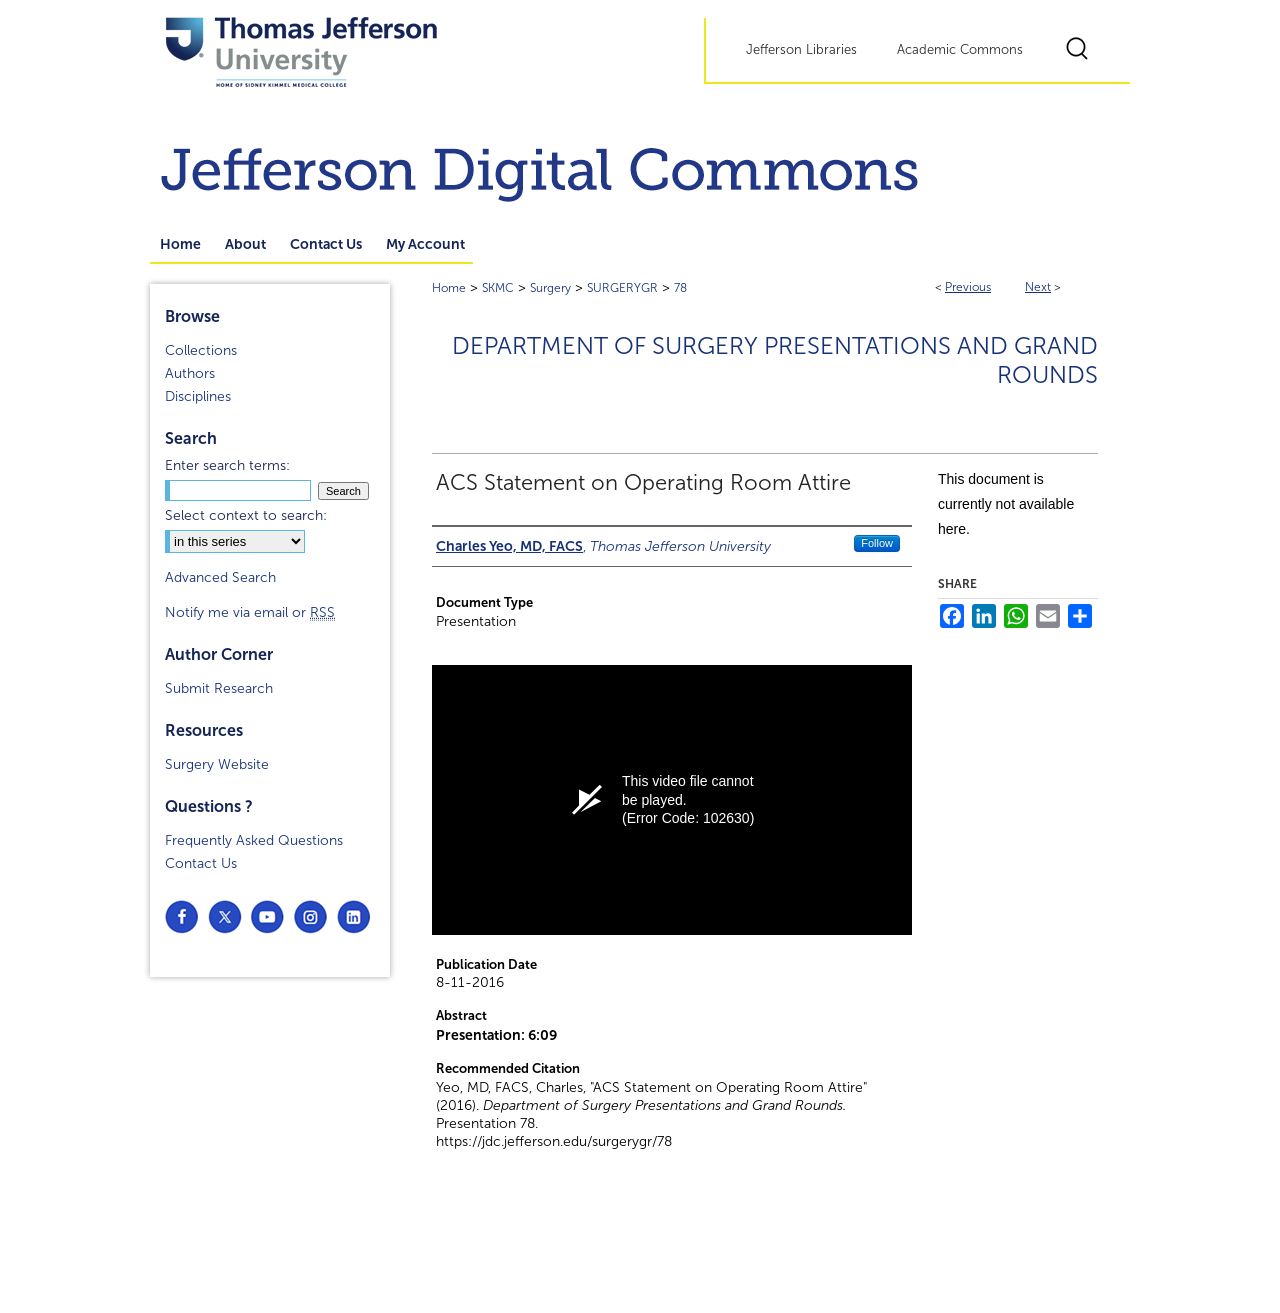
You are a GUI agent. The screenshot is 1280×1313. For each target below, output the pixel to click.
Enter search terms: (227, 465)
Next (1038, 287)
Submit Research (219, 688)
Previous (968, 287)
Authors (190, 373)
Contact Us (201, 863)
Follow (877, 543)
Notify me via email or (250, 612)
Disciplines (198, 396)
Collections (201, 350)
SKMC (498, 288)
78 (680, 288)
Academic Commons (960, 50)
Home (449, 288)
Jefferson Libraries (801, 50)
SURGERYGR (622, 288)
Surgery (550, 288)
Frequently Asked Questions (254, 840)
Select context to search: (246, 515)
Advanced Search (220, 577)
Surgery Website (217, 764)
